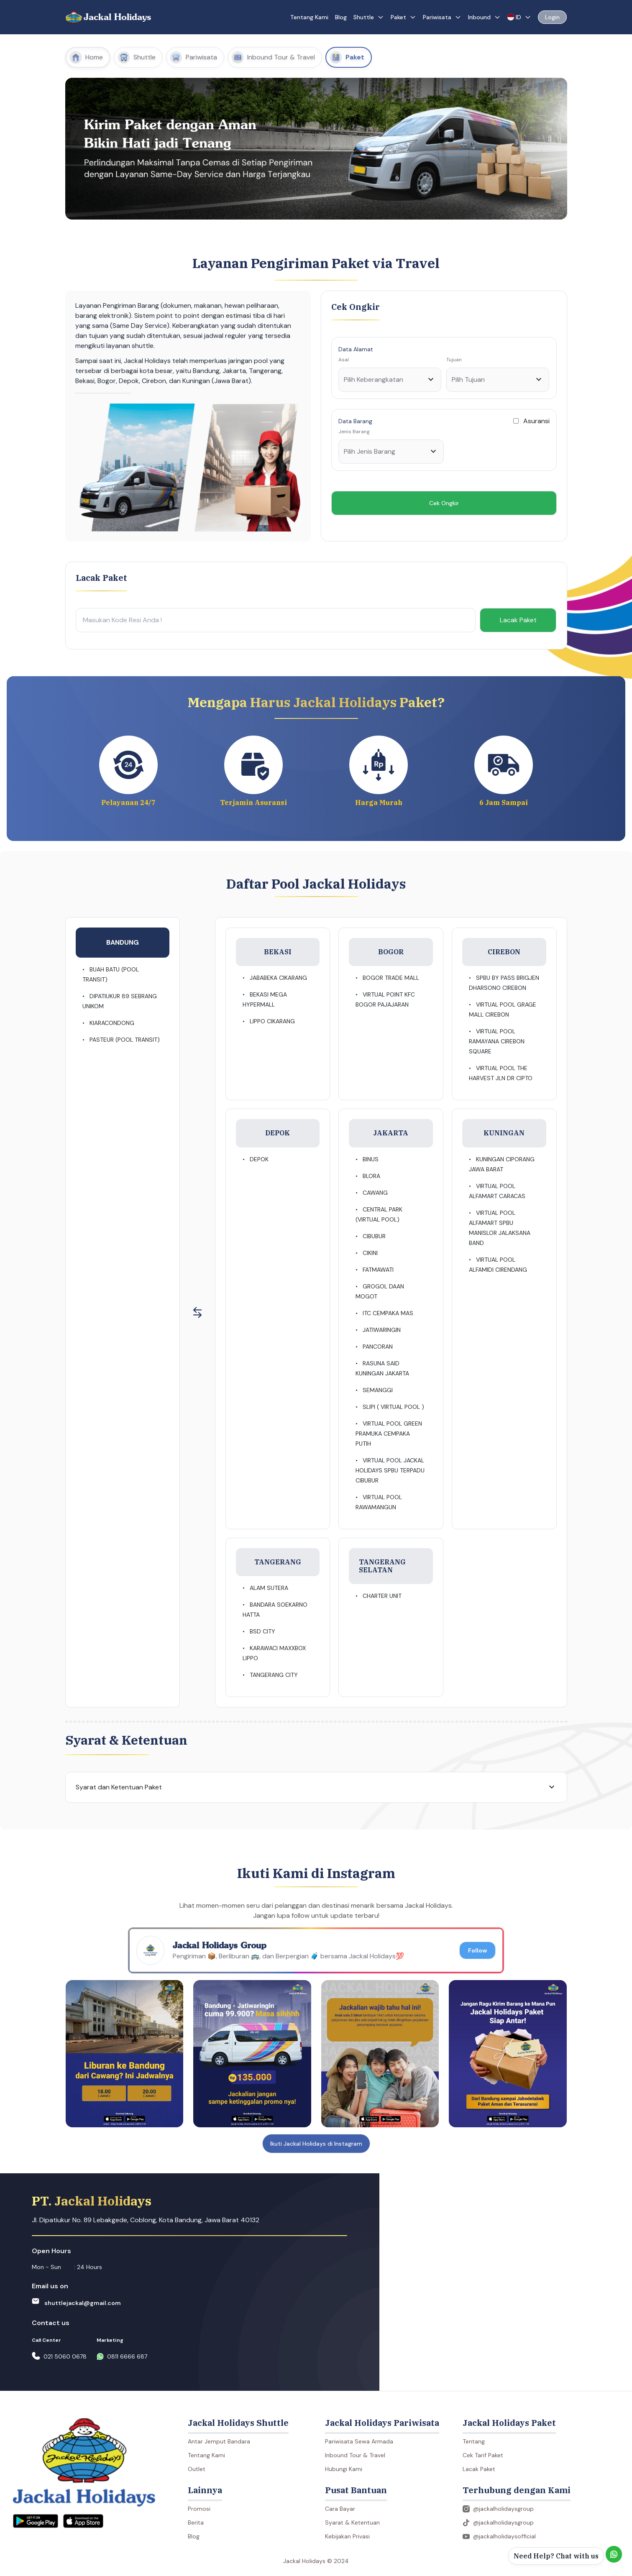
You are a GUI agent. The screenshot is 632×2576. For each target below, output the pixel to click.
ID (519, 17)
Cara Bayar (340, 2508)
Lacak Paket (518, 620)
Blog (341, 17)
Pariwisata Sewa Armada (359, 2441)
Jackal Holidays (117, 17)
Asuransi (536, 421)
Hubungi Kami (343, 2469)
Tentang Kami (309, 17)
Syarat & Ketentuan (352, 2522)
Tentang (474, 2441)
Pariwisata (442, 17)
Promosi (199, 2508)
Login (552, 17)
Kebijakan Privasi (347, 2536)
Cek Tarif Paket (483, 2455)
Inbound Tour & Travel (355, 2455)
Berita (196, 2522)
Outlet (196, 2469)
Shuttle (368, 17)
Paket (403, 17)
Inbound (484, 17)
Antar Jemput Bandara (219, 2441)
